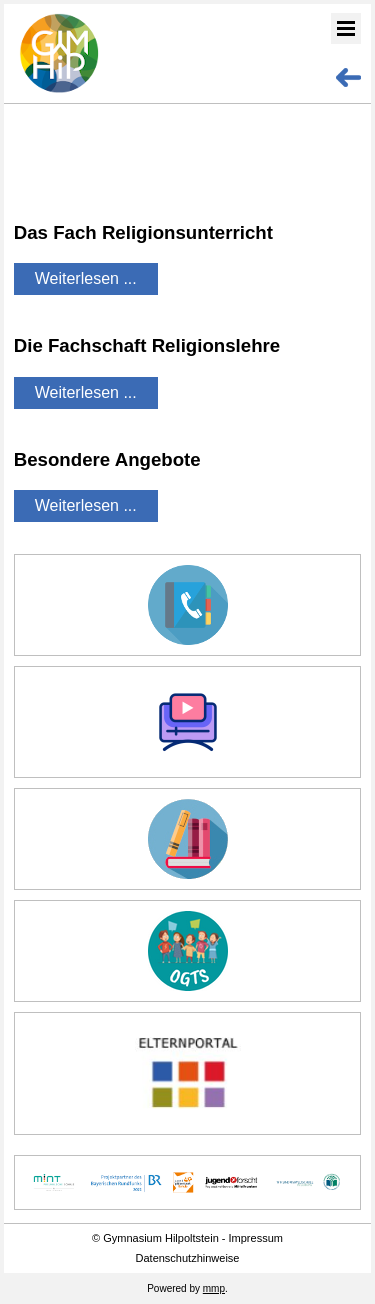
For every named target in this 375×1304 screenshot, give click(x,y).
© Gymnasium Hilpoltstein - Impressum (187, 1238)
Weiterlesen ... (86, 278)
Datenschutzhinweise (188, 1258)
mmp (214, 1288)
